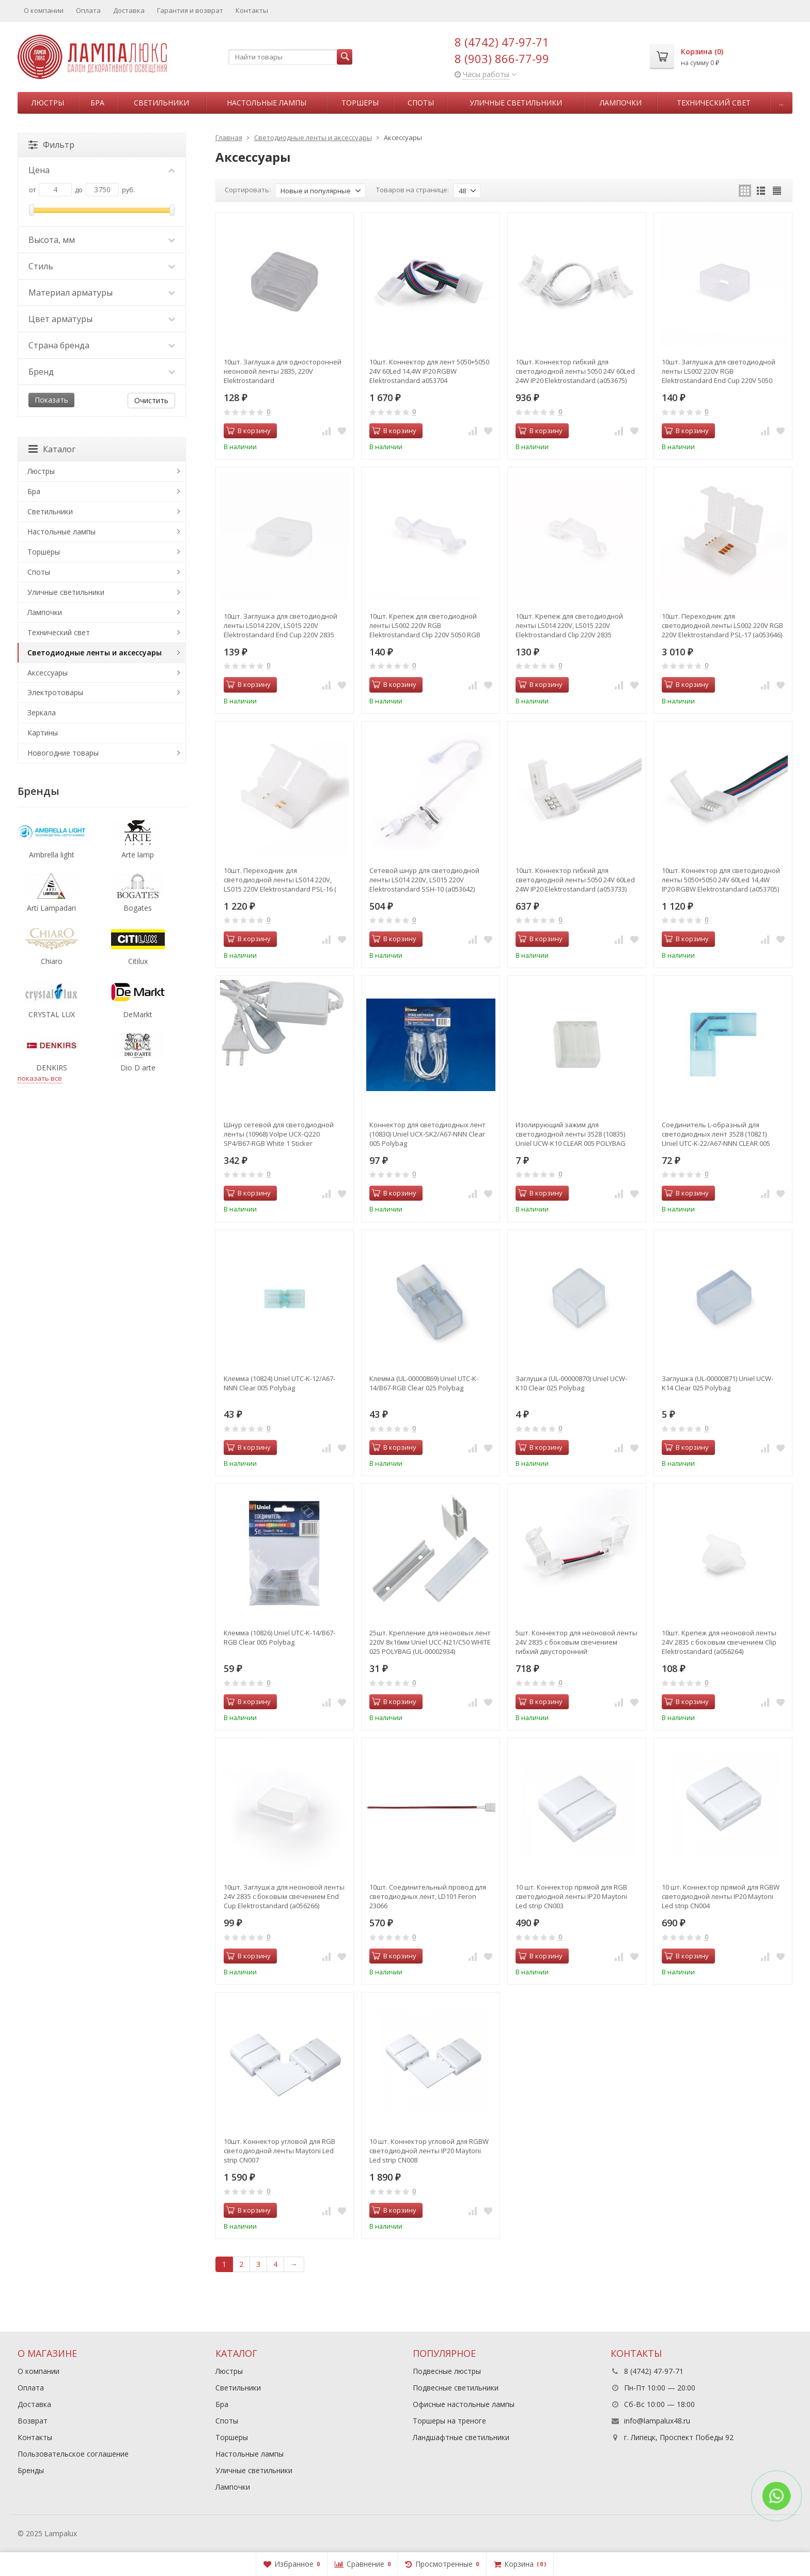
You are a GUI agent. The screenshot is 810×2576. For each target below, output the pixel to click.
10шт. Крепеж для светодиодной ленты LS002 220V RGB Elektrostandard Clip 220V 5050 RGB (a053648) (424, 625)
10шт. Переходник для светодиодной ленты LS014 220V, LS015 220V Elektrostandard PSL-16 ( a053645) (280, 880)
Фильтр (51, 144)
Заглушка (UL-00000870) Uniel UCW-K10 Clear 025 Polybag (571, 1383)
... (781, 103)
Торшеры (360, 103)
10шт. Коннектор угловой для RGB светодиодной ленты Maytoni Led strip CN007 (279, 2151)
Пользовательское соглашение (73, 2454)
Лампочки (621, 103)
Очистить (151, 400)
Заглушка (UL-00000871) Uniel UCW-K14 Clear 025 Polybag (717, 1383)
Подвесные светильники (456, 2388)
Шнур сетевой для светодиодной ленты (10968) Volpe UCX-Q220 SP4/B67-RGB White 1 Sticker (279, 1134)
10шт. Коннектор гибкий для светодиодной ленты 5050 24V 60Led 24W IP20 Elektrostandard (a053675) (575, 371)
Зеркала (41, 712)
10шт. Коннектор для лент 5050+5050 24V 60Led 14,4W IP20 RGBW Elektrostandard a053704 (429, 371)
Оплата (88, 10)
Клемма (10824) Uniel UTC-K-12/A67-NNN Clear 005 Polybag (279, 1383)
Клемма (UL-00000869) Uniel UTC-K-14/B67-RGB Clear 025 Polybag (423, 1383)
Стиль (101, 266)
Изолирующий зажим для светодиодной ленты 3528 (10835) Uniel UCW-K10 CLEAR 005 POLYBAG (571, 1134)
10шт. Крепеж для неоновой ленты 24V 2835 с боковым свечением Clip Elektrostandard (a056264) (719, 1642)
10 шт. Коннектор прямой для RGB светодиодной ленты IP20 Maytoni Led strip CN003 (571, 1896)
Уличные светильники (516, 103)
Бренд (101, 371)
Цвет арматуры (101, 319)
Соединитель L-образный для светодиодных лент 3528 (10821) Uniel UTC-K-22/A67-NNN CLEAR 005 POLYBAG (716, 1134)
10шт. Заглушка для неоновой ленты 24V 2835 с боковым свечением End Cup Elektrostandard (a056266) (284, 1896)
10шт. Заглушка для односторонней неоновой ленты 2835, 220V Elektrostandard (282, 371)
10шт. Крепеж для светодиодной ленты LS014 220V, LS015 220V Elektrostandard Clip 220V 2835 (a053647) (569, 625)
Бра (97, 103)
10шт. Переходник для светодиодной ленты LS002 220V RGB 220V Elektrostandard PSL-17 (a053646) (722, 625)
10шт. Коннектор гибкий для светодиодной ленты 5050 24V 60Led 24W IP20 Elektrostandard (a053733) (575, 880)
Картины (42, 733)
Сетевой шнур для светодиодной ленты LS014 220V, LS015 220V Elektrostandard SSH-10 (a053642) (424, 880)
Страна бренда (101, 345)
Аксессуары (47, 673)
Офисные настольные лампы (464, 2404)
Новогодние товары (63, 753)
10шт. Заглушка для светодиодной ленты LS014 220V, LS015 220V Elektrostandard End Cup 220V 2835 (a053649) (280, 625)
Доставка (129, 10)
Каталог (51, 449)
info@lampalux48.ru (657, 2421)
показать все (40, 1078)
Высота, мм (101, 240)
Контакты (252, 10)
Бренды (31, 2470)
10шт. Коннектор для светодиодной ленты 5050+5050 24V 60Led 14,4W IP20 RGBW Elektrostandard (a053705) (721, 880)
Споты (421, 103)
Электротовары (55, 692)
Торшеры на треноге (449, 2421)
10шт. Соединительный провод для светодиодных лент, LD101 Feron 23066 (427, 1896)
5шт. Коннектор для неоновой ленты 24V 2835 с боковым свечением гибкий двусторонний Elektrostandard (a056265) (576, 1642)
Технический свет (714, 103)
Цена (101, 170)
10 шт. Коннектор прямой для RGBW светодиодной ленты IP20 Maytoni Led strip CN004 (721, 1896)
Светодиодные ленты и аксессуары (94, 652)
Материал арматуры (101, 292)
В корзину (248, 430)
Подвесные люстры (447, 2371)
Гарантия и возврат (190, 10)
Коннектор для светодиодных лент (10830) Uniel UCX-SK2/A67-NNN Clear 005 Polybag (427, 1134)
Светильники (161, 103)
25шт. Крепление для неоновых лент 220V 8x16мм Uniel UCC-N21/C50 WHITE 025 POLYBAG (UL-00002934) (430, 1642)
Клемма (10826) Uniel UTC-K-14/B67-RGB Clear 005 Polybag (279, 1637)
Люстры (48, 103)
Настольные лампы (266, 103)
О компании (44, 10)
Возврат (33, 2421)
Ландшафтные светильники (461, 2437)
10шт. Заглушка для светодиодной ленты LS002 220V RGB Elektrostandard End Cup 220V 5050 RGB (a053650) (718, 371)
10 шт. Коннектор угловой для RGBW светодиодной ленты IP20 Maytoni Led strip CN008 (429, 2151)
